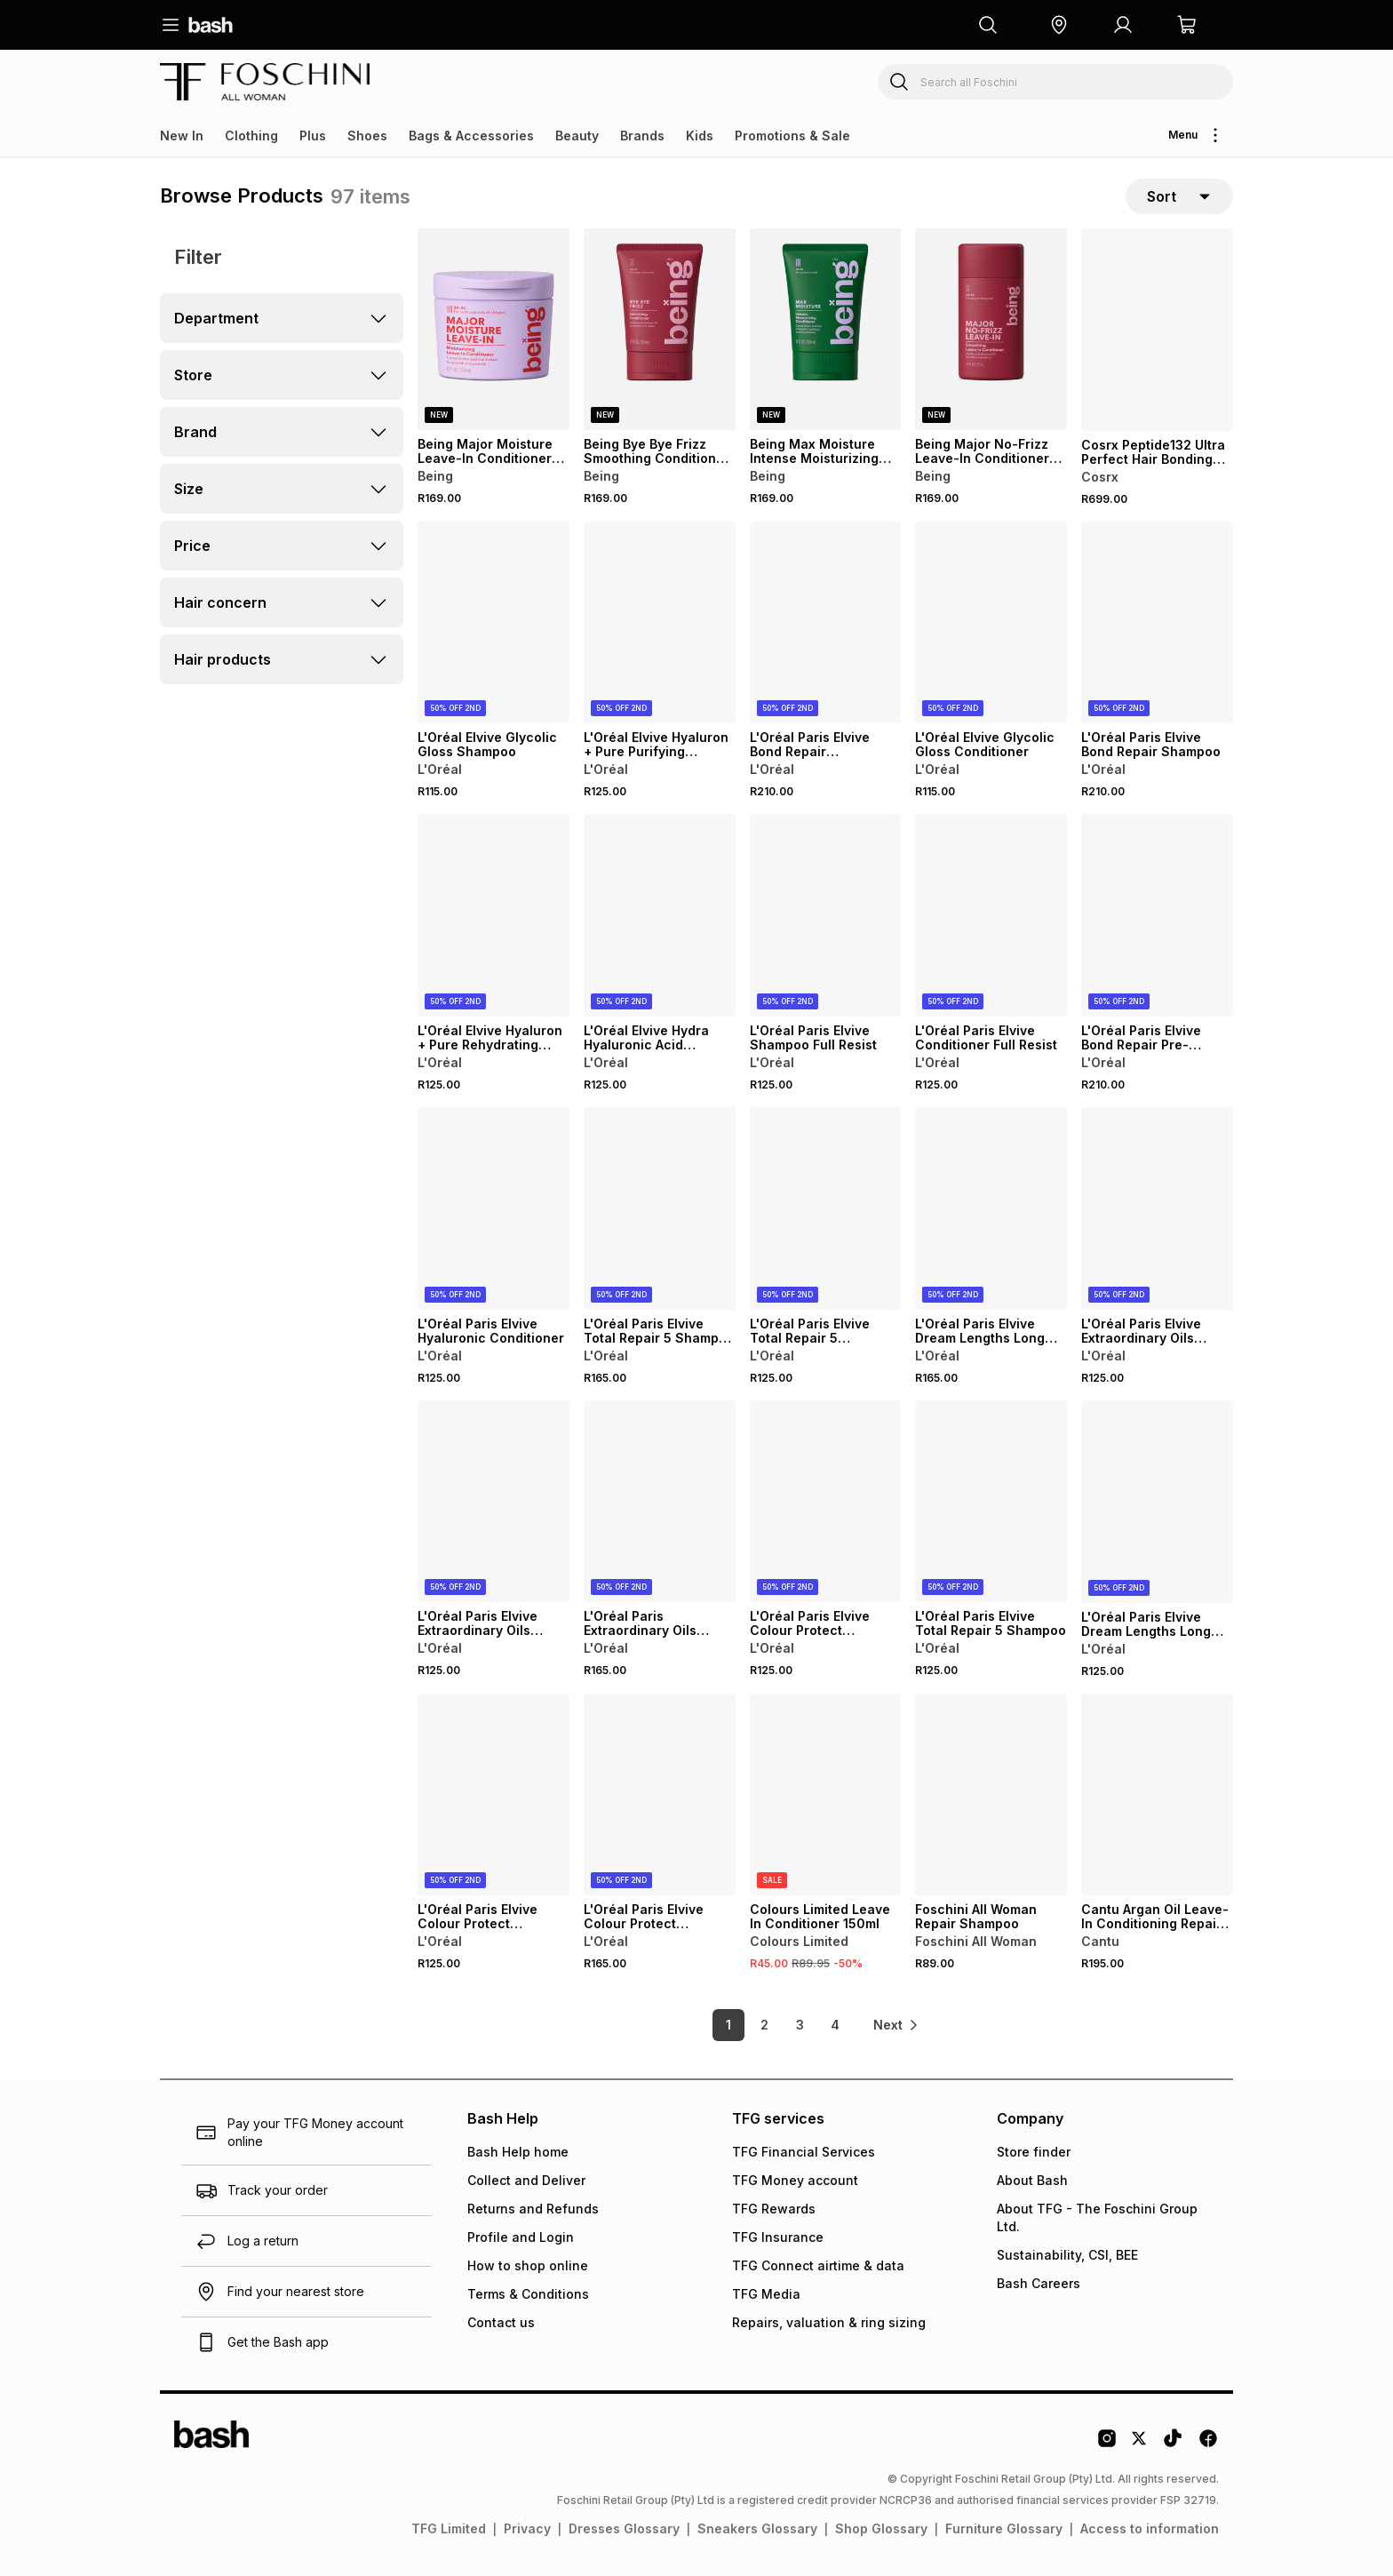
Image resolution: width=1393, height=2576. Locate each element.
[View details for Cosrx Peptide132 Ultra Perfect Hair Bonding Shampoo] (1157, 329)
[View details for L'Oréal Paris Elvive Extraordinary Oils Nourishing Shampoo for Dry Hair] (493, 1501)
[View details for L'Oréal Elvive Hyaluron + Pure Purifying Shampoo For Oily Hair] (660, 623)
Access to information (1149, 2529)
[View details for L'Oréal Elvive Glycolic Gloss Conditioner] (991, 623)
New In (181, 135)
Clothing (251, 135)
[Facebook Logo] (1208, 2445)
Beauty (577, 135)
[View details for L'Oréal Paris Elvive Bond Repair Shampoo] (1157, 623)
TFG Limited (448, 2529)
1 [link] (727, 2025)
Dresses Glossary (624, 2529)
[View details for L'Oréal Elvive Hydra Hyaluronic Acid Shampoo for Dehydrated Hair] (660, 916)
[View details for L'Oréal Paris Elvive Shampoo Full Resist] (826, 916)
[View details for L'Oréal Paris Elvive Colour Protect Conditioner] (493, 1795)
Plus (312, 135)
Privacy (527, 2529)
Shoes (367, 135)
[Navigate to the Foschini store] (265, 81)
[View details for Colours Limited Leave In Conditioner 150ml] (826, 1795)
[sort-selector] (1179, 196)
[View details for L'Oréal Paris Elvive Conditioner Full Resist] (991, 916)
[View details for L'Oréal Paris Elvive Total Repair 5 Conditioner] (826, 1208)
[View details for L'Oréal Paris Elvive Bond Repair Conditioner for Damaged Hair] (826, 623)
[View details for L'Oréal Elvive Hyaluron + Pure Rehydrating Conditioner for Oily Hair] (493, 916)
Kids (699, 135)
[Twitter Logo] (1140, 2445)
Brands (642, 135)
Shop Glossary (881, 2529)
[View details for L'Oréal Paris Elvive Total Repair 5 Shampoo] (991, 1501)
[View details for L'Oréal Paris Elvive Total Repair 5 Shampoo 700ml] (660, 1208)
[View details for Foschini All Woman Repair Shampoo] (991, 1795)
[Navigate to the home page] (210, 25)
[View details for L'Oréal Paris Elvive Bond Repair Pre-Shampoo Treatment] (1157, 916)
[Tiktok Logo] (1172, 2445)
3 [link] (799, 2025)
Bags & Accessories (471, 135)
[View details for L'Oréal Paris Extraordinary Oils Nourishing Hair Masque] (660, 1501)
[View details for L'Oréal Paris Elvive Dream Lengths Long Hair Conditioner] (991, 1208)
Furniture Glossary (1004, 2529)
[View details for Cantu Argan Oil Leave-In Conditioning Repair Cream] (1157, 1795)
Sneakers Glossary (757, 2529)
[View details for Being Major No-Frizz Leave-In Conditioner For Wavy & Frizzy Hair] (991, 329)
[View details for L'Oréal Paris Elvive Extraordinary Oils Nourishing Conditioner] (1157, 1208)
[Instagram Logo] (1107, 2445)
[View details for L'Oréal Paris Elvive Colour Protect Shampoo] (826, 1501)
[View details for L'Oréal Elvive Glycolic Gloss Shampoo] (493, 623)
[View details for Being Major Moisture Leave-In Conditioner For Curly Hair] (493, 329)
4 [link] (834, 2025)
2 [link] (764, 2025)
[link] (896, 2026)
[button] (1059, 25)
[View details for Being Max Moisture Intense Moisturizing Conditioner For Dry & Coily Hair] (826, 329)
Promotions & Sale (792, 135)
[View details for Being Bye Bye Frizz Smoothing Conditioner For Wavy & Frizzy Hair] (660, 329)
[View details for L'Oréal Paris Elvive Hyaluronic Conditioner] (493, 1208)
